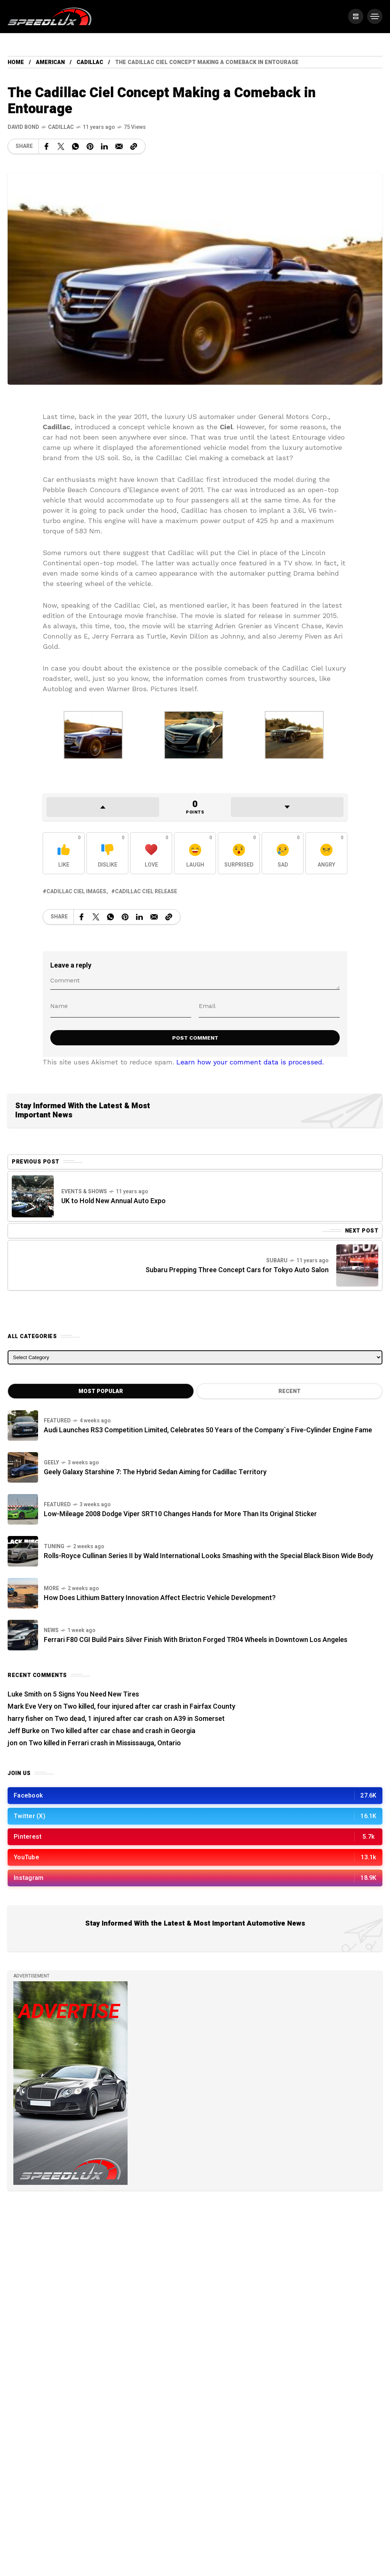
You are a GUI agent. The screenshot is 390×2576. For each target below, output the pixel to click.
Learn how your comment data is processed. (250, 1062)
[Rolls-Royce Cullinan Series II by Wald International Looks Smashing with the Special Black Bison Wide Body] (23, 1551)
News (51, 1630)
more (51, 1588)
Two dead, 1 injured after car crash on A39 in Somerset (139, 1719)
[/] (355, 16)
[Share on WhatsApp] (75, 146)
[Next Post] (357, 1265)
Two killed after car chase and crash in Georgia (123, 1731)
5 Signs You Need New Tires (96, 1694)
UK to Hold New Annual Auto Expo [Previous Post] (113, 1201)
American (50, 62)
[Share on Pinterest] (90, 146)
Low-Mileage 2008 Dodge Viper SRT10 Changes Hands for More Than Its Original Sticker (180, 1514)
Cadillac (90, 62)
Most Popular (100, 1391)
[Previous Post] (33, 1196)
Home (16, 62)
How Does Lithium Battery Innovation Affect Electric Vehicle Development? (160, 1598)
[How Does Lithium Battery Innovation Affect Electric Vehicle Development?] (23, 1593)
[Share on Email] (119, 146)
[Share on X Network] (61, 146)
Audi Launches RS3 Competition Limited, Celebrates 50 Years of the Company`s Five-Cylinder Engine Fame (208, 1430)
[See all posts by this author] (23, 127)
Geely (51, 1463)
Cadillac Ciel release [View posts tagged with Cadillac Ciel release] (146, 892)
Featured (57, 1421)
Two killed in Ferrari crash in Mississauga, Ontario (105, 1743)
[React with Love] (151, 853)
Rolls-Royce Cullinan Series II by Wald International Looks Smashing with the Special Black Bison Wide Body (208, 1556)
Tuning (54, 1546)
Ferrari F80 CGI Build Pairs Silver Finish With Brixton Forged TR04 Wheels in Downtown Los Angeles (195, 1640)
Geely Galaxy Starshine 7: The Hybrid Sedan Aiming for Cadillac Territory (155, 1472)
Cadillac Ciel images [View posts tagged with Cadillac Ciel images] (76, 892)
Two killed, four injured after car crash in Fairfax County (149, 1706)
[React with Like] (64, 853)
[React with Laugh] (195, 853)
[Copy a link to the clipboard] (133, 146)
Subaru (277, 1261)
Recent (289, 1391)
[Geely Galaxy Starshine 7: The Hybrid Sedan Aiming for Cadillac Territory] (23, 1467)
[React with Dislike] (107, 853)
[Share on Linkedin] (104, 146)
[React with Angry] (326, 853)
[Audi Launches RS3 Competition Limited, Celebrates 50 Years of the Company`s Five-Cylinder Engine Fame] (23, 1425)
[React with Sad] (283, 853)
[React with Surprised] (239, 853)
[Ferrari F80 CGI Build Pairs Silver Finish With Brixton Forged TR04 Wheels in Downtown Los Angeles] (23, 1635)
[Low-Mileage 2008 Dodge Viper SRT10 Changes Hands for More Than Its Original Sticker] (23, 1509)
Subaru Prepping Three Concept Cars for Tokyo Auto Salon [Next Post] (237, 1270)
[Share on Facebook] (46, 146)
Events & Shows (84, 1192)
